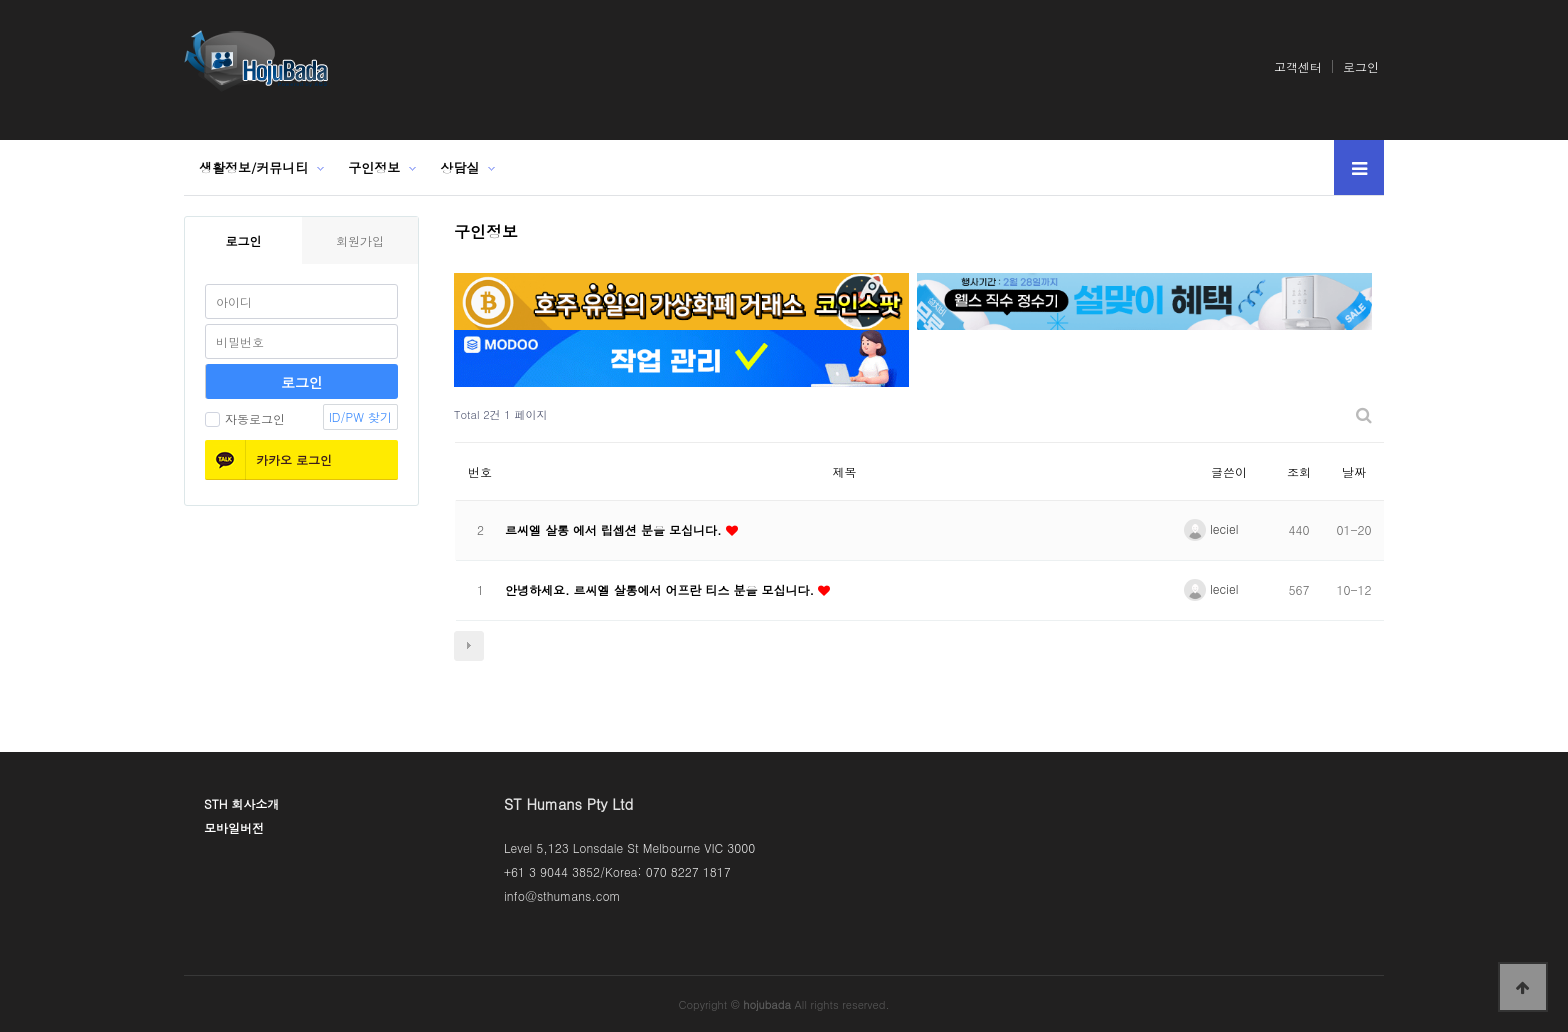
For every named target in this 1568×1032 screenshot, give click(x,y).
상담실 (459, 167)
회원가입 (360, 240)
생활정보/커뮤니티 (253, 167)
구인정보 (374, 167)
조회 (1299, 471)
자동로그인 (245, 418)
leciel (1211, 528)
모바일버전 (234, 827)
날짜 (1354, 471)
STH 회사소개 (241, 803)
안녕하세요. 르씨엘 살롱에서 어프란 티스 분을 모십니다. (661, 589)
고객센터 (1298, 66)
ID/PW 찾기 (360, 416)
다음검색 (469, 646)
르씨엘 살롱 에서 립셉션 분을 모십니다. (615, 529)
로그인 (1361, 66)
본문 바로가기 (0, 0)
